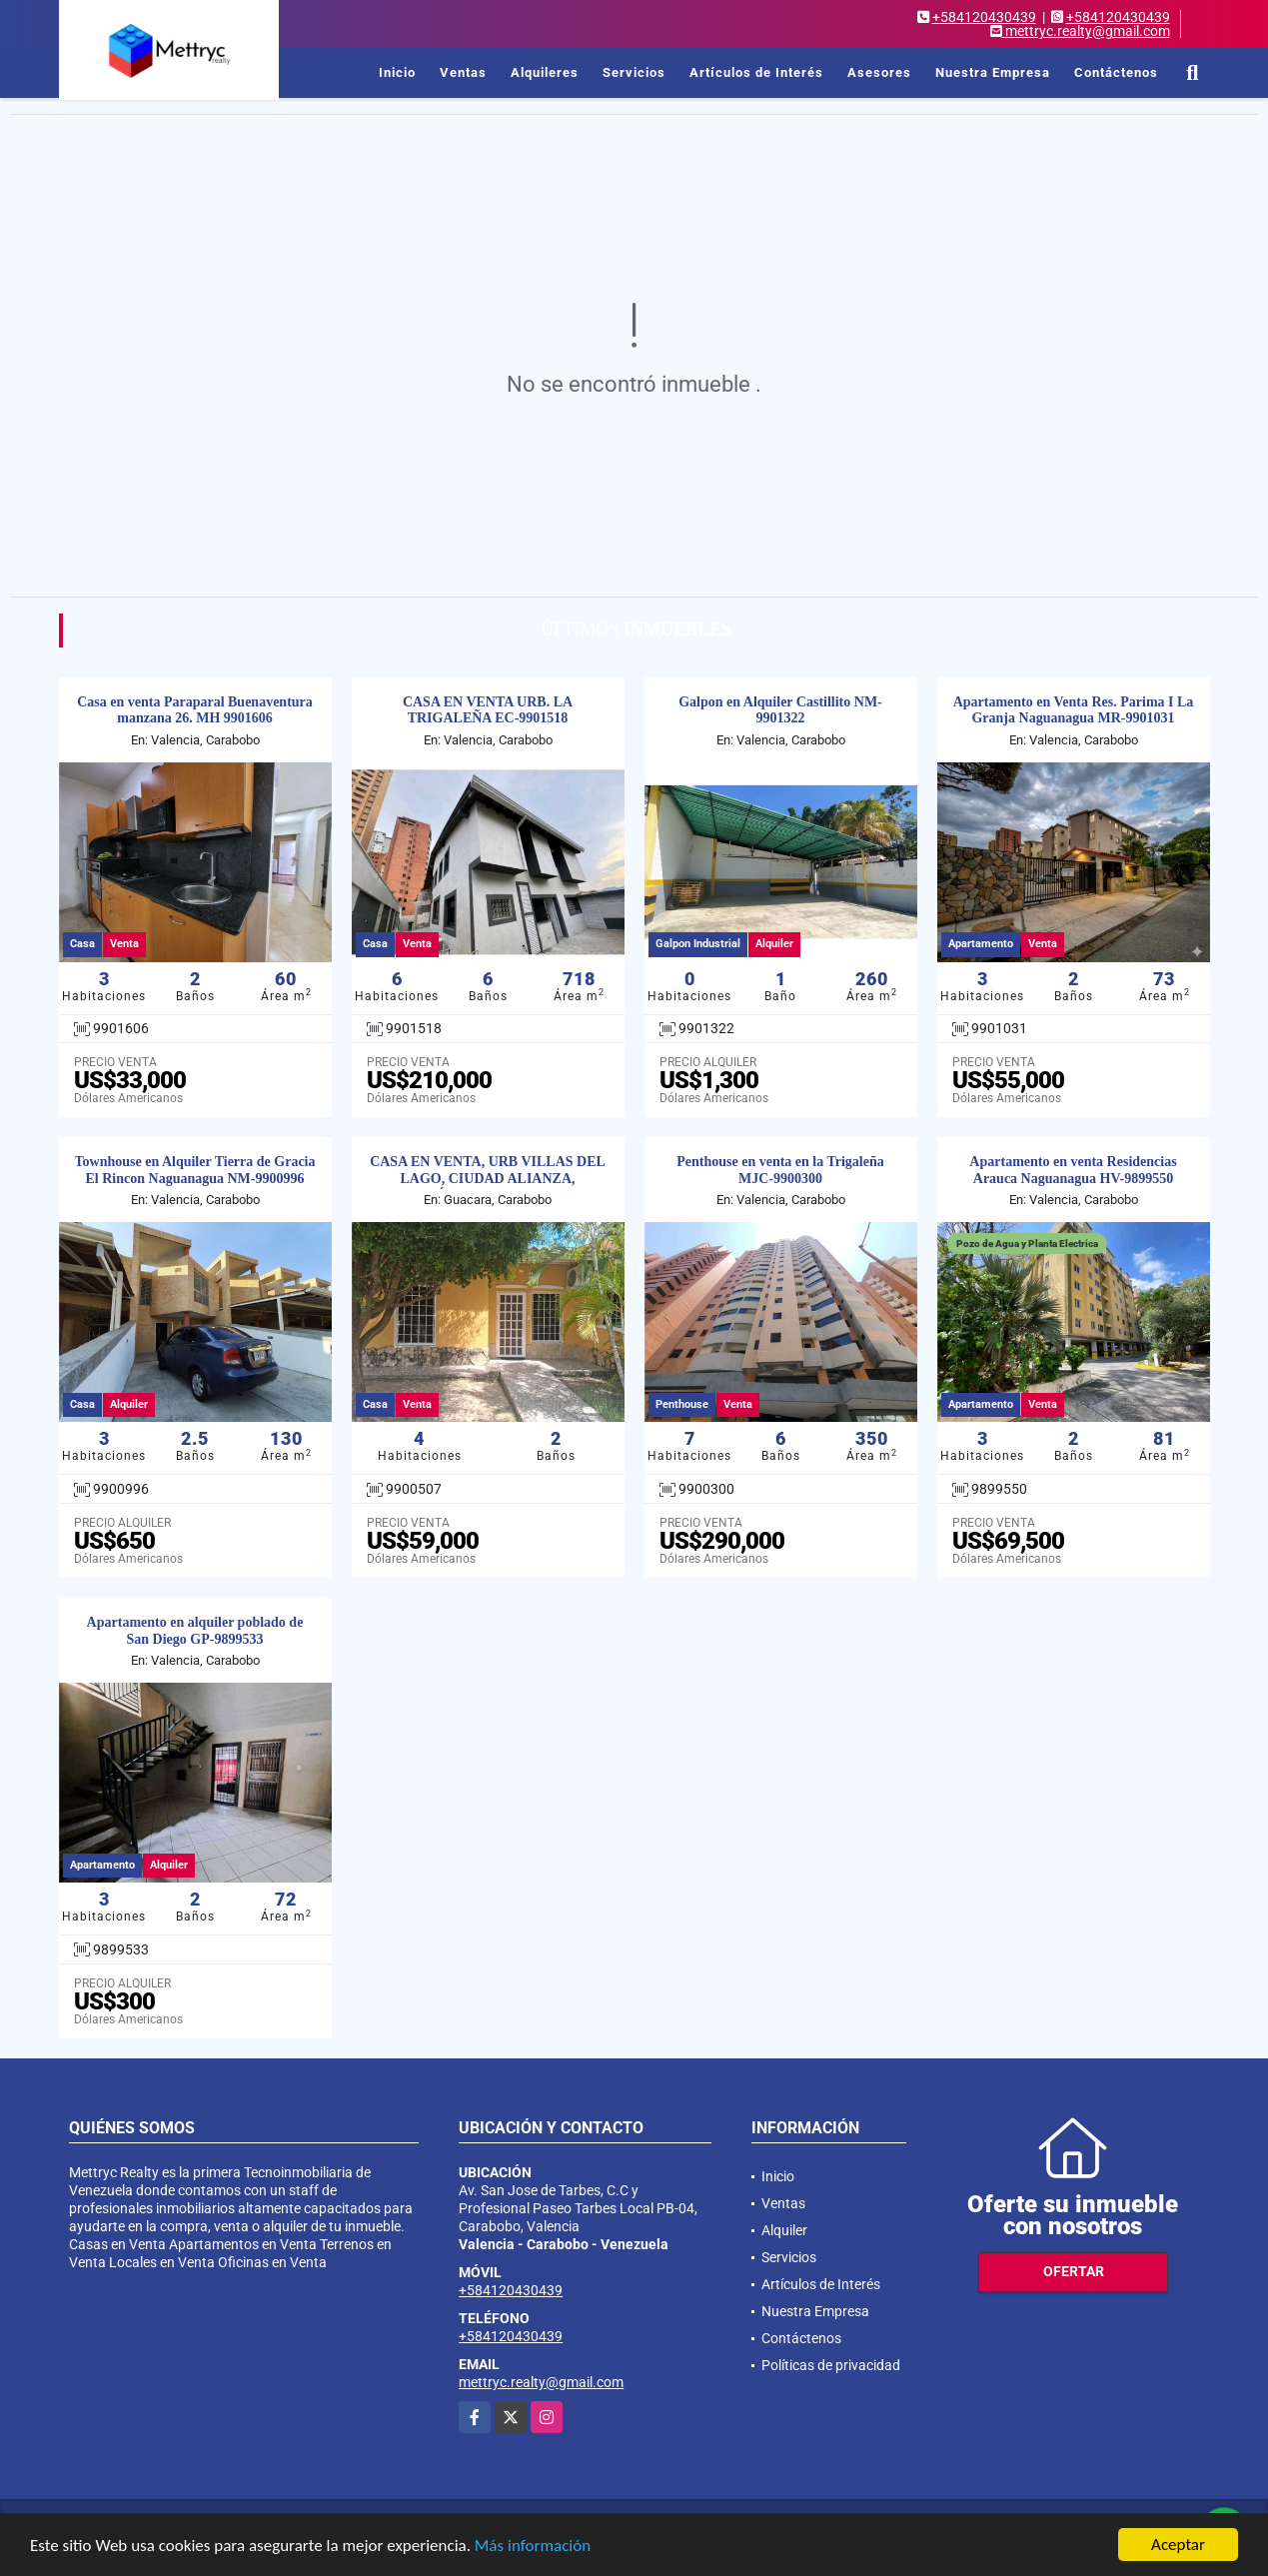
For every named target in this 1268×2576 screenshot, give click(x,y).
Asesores (879, 72)
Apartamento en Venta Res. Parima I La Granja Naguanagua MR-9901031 (1073, 710)
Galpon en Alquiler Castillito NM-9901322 (780, 710)
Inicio (397, 72)
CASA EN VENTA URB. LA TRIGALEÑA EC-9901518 (488, 710)
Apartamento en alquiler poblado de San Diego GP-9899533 (195, 1631)
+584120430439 (984, 17)
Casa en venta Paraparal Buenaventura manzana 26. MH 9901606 (195, 710)
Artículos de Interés (756, 72)
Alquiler (784, 2230)
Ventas (463, 72)
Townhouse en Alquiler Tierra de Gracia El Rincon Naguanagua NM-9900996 (195, 1170)
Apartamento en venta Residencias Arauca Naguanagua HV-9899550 (1072, 1170)
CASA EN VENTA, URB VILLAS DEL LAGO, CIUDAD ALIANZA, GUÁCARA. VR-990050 (488, 1178)
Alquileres (545, 72)
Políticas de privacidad (830, 2365)
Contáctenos (1116, 72)
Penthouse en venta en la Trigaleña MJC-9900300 (780, 1170)
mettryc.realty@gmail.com (541, 2382)
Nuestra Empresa (992, 72)
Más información (533, 2546)
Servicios (634, 72)
